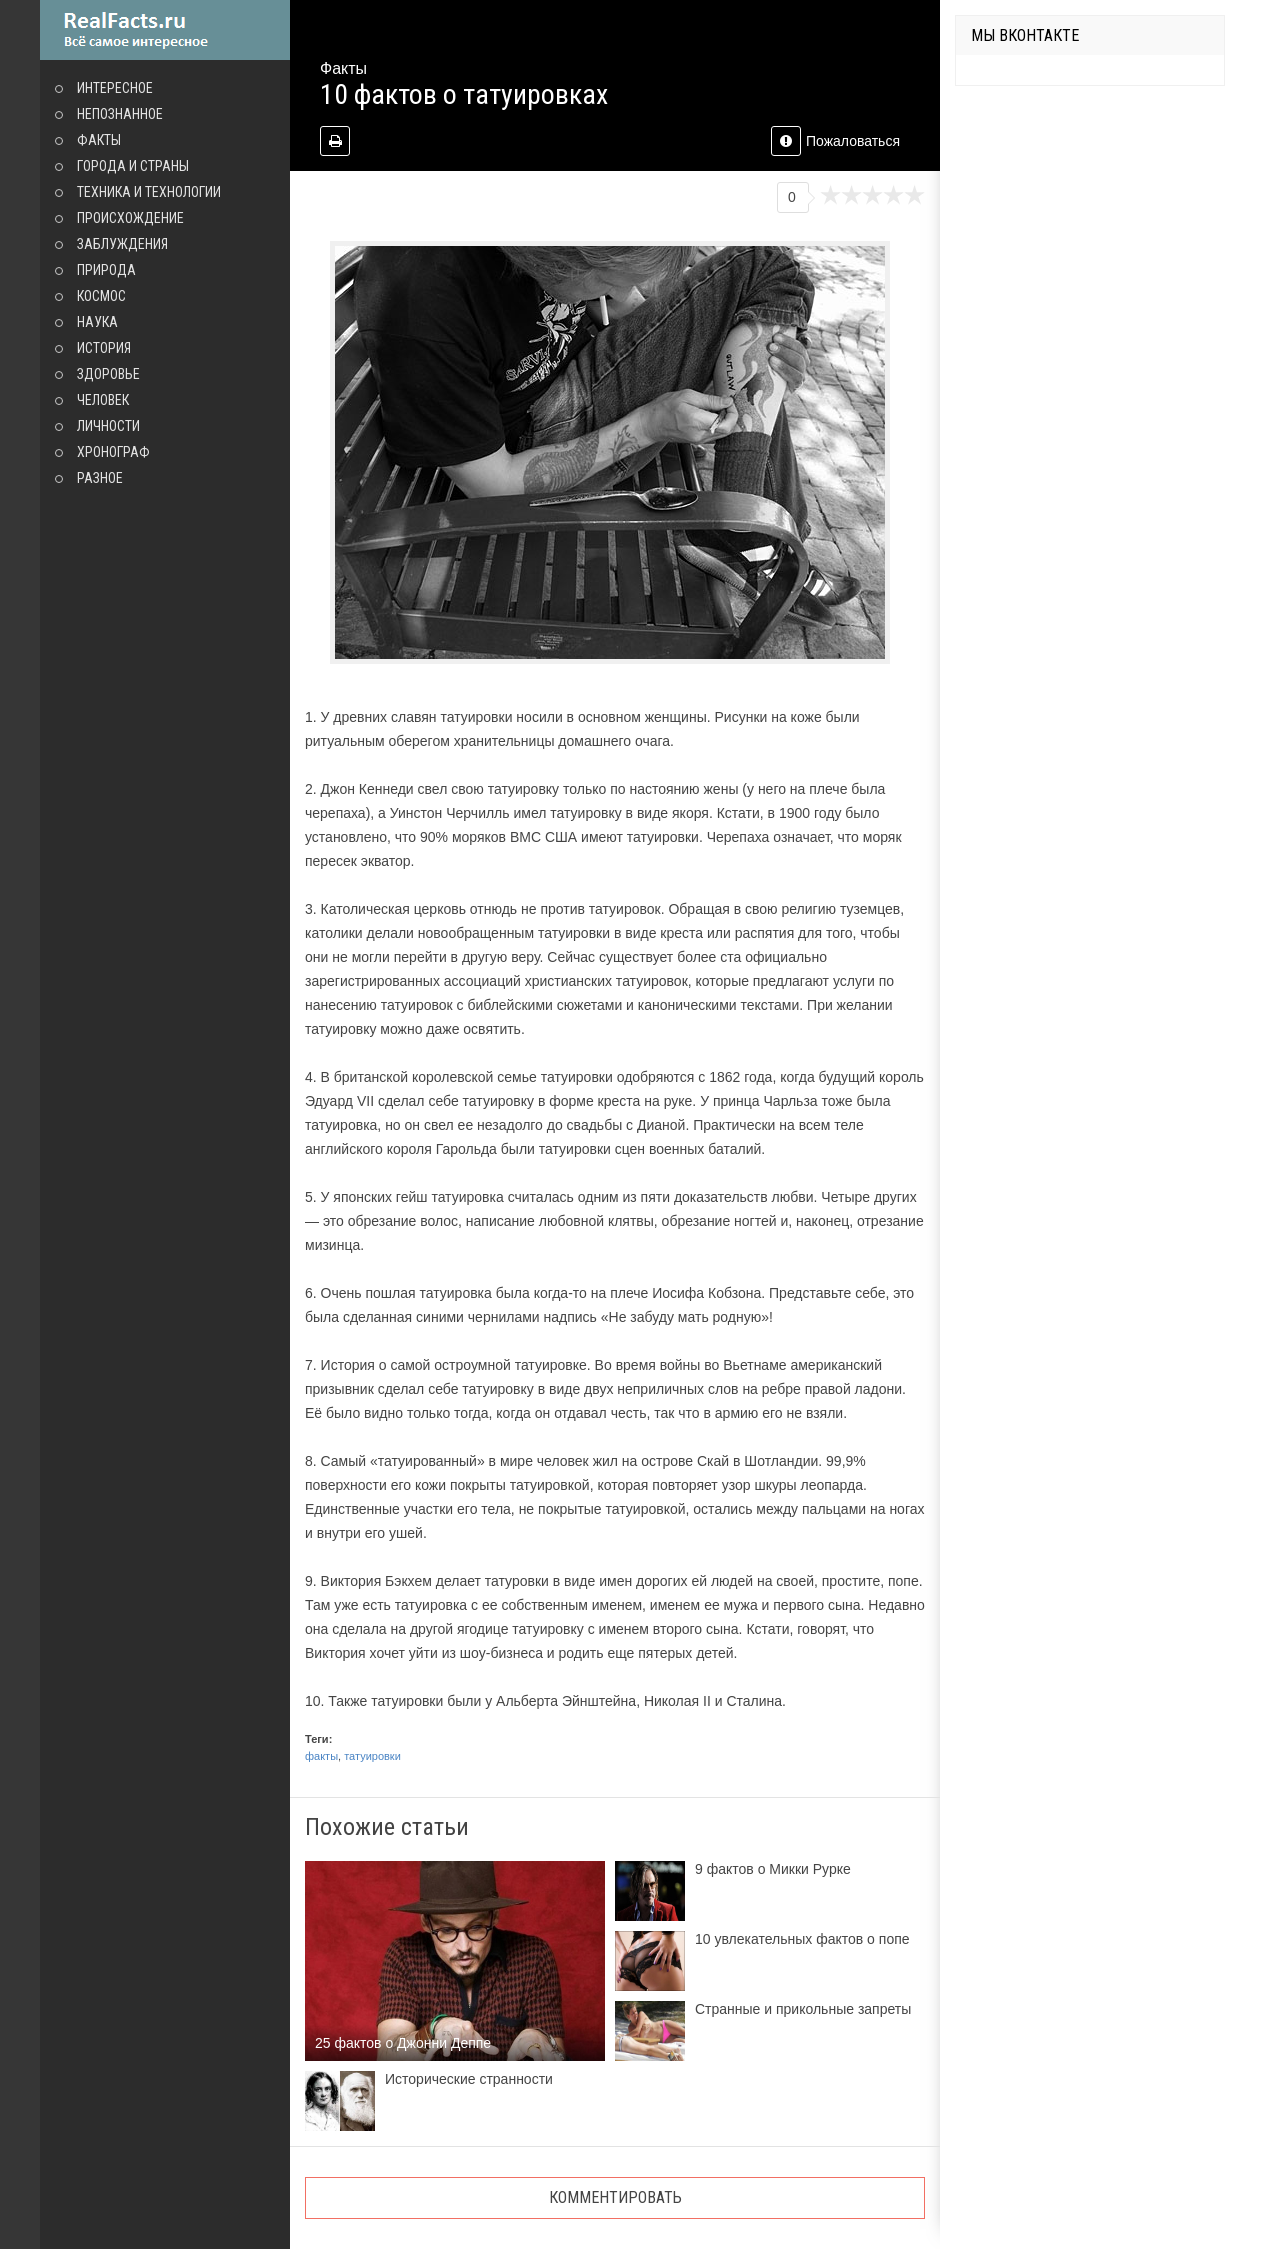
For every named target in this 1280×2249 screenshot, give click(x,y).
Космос (101, 296)
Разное (100, 478)
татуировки (372, 1756)
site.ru (165, 30)
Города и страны (133, 166)
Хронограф (113, 452)
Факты (99, 140)
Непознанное (120, 114)
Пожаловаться (835, 141)
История (104, 348)
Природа (106, 270)
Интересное (115, 88)
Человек (103, 400)
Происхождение (130, 218)
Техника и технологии (149, 192)
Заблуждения (122, 244)
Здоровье (108, 374)
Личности (108, 426)
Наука (97, 322)
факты (321, 1756)
